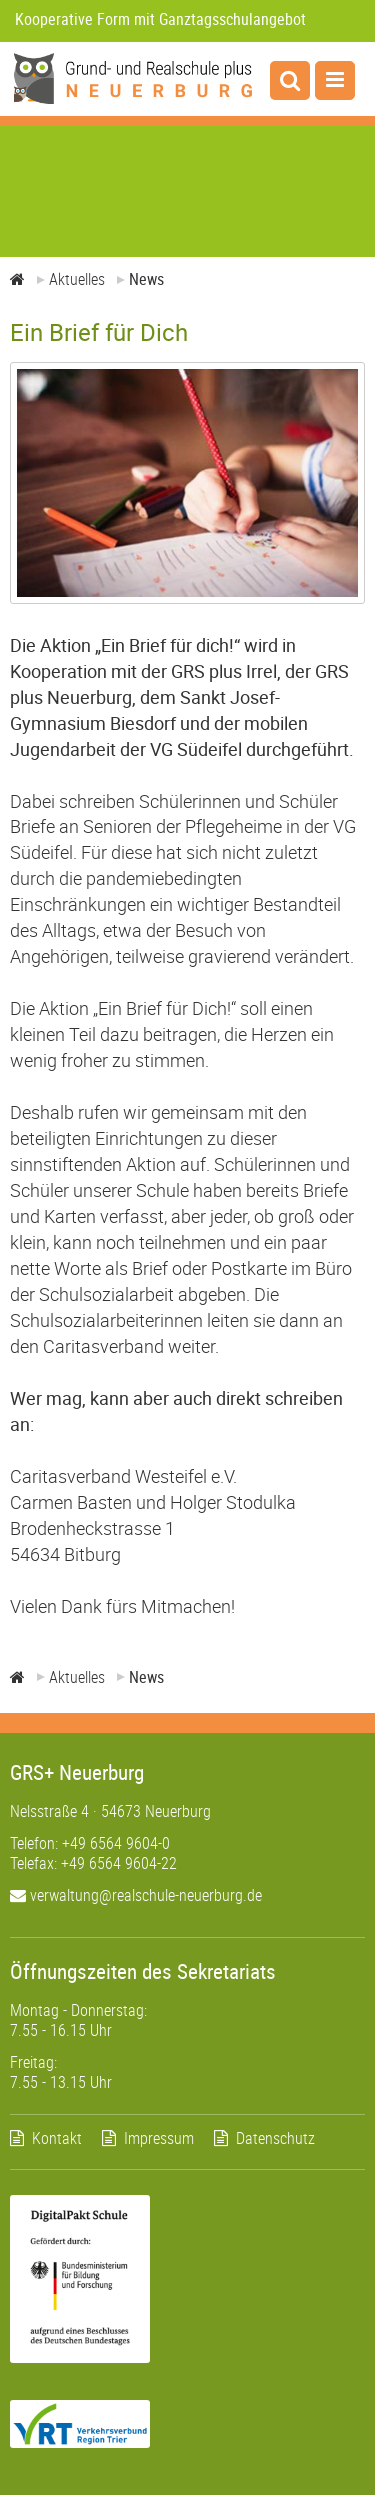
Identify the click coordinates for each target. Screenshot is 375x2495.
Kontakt (57, 2138)
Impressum (159, 2138)
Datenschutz (275, 2138)
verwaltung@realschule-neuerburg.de (136, 1895)
